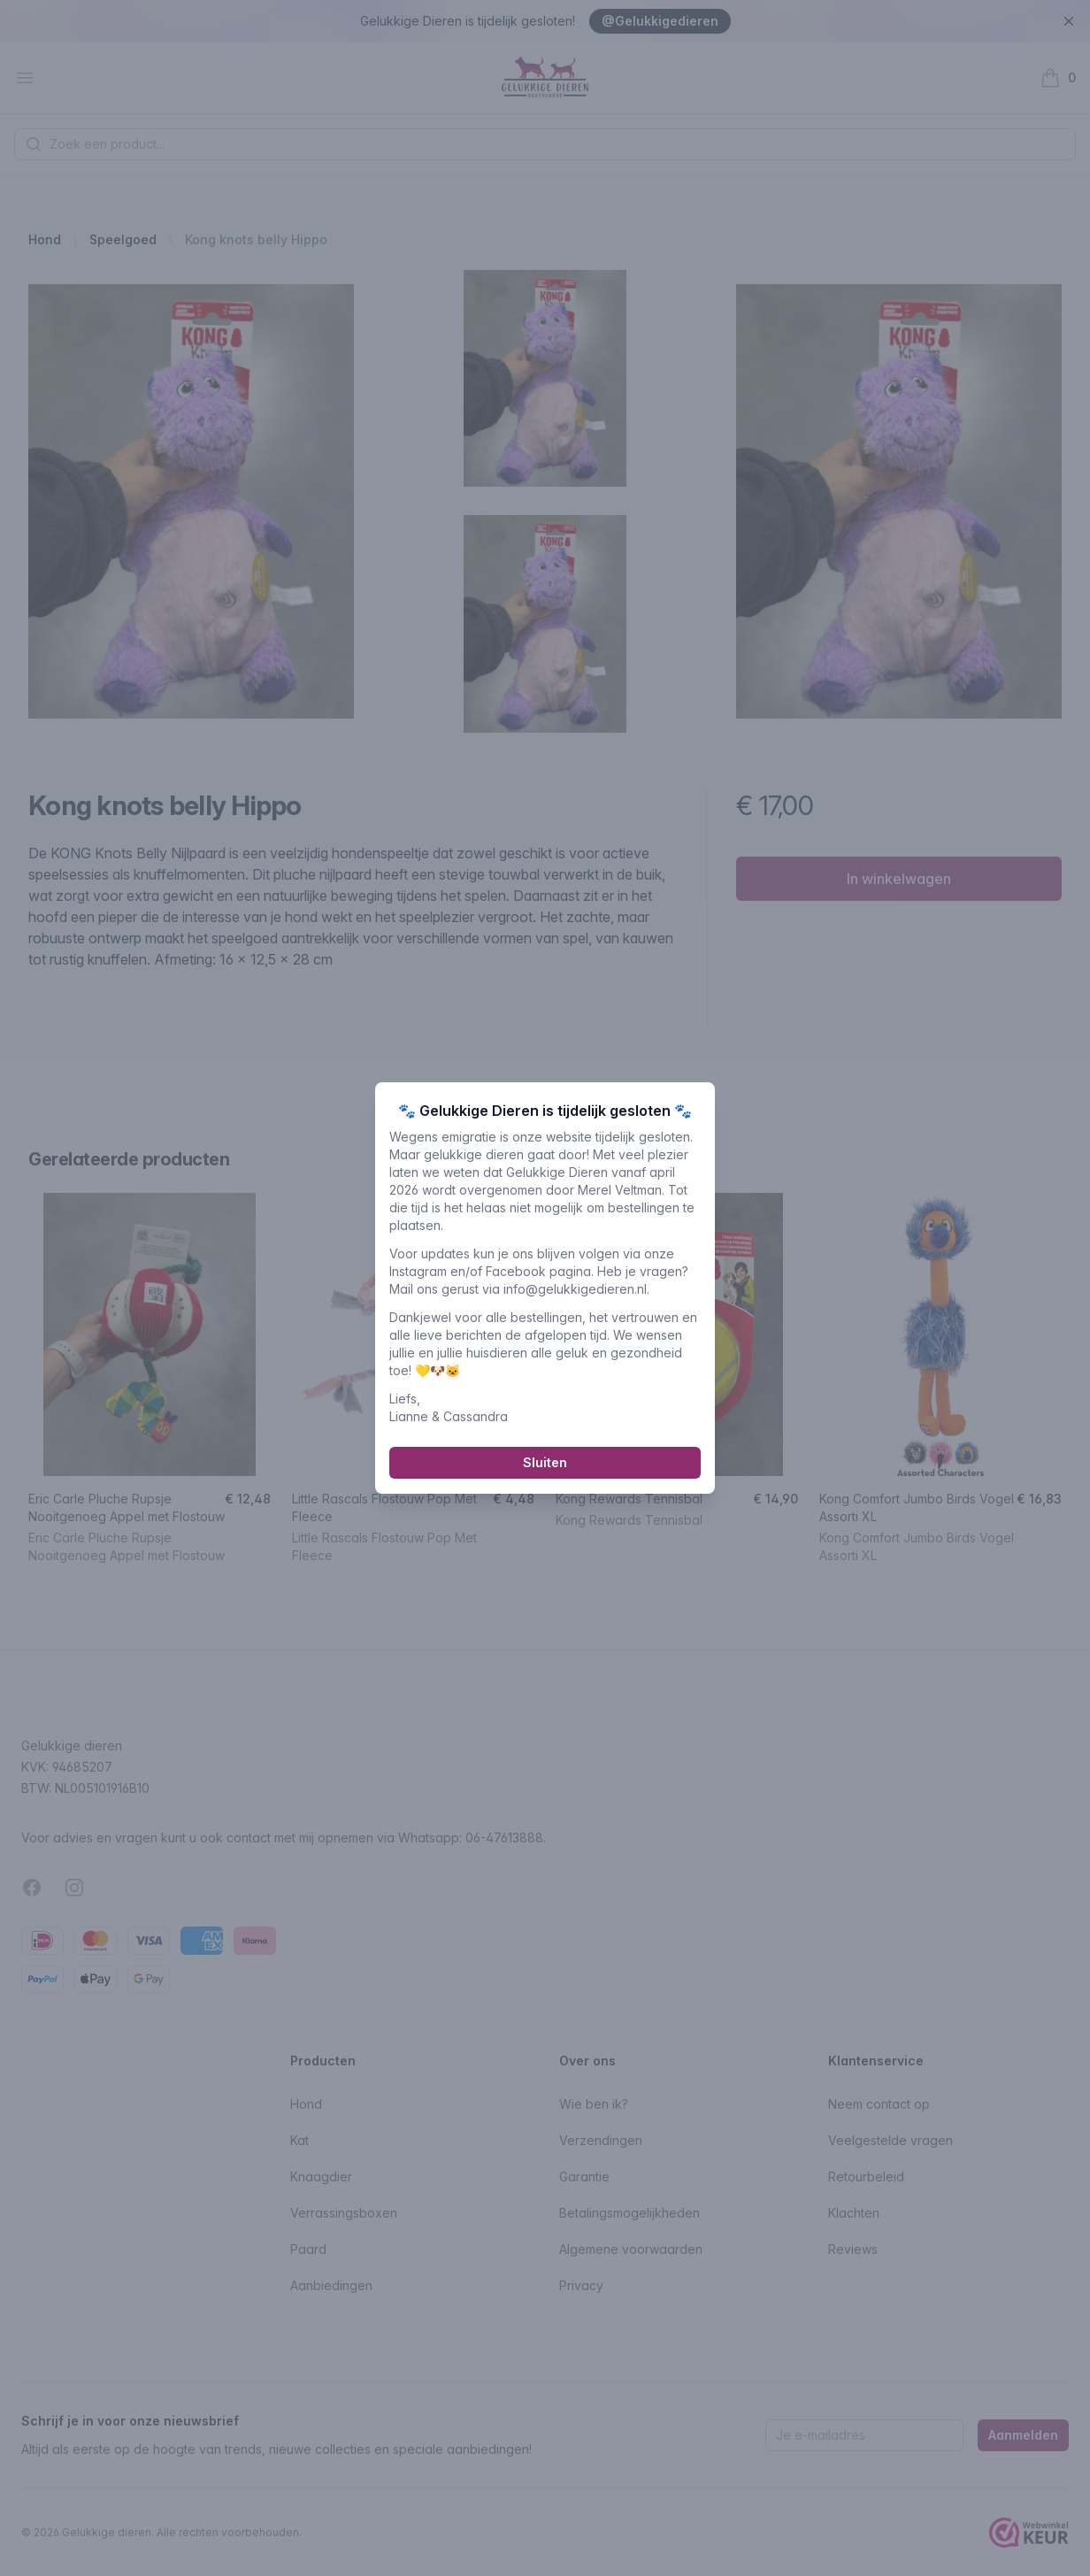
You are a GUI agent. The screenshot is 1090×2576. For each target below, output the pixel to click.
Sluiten (545, 1470)
